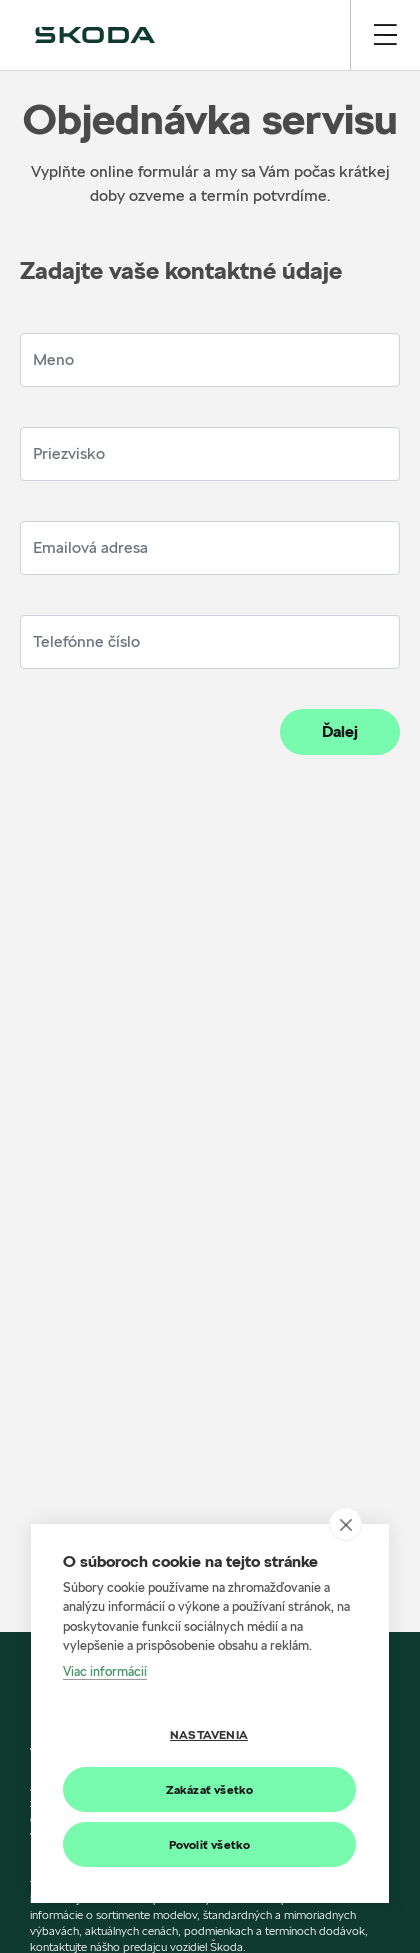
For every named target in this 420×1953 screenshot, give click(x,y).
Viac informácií (105, 1671)
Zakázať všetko (210, 1789)
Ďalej (340, 732)
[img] (95, 35)
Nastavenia (209, 1734)
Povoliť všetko (210, 1844)
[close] (345, 1524)
